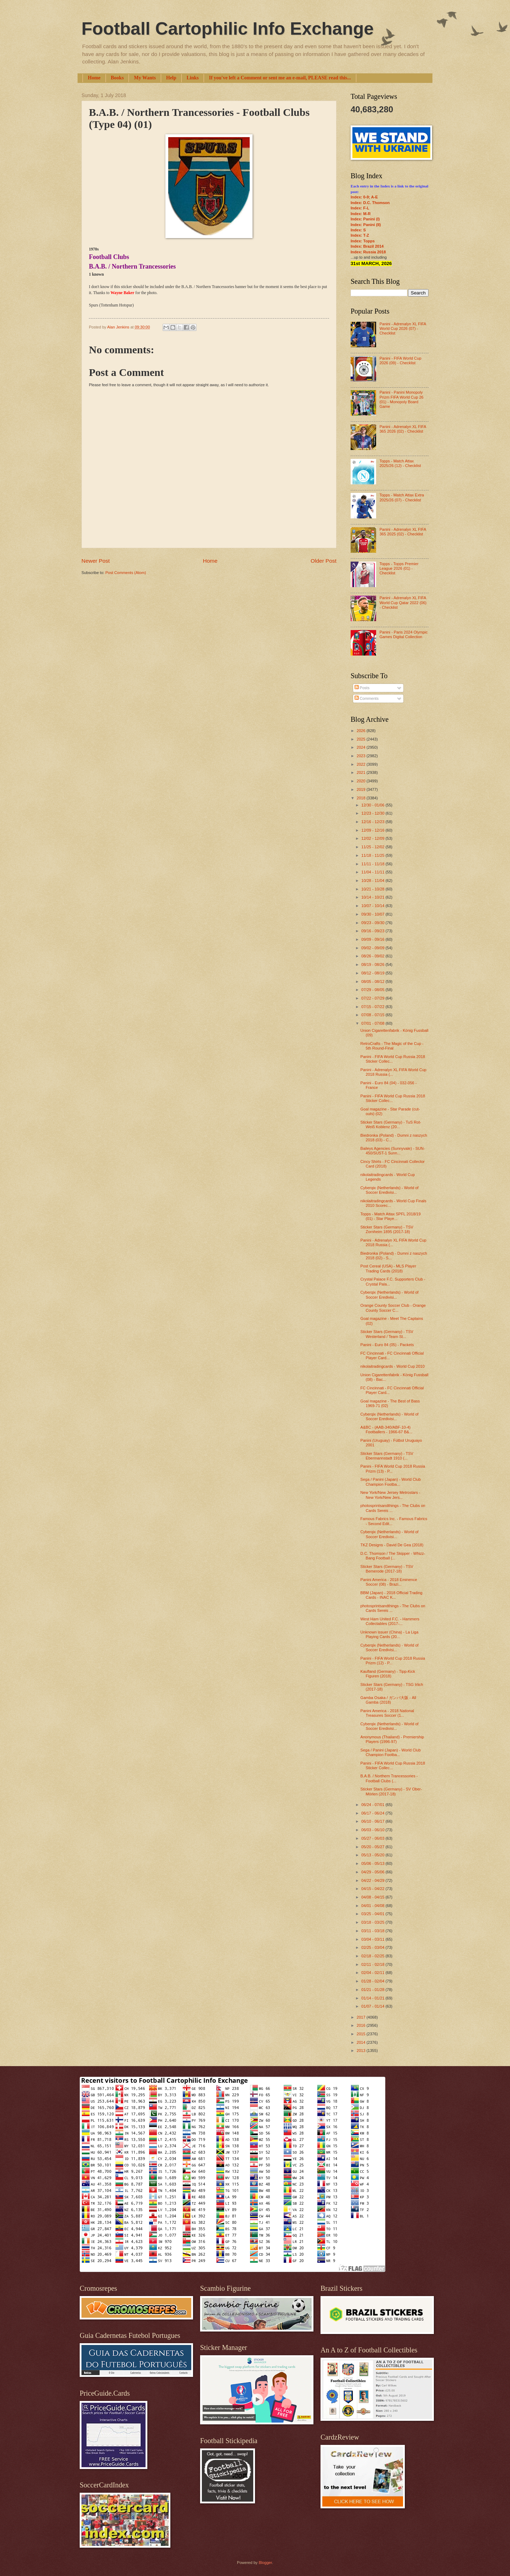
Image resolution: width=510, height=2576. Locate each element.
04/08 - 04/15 (373, 1897)
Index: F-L (360, 208)
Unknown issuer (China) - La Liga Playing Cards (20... (390, 1634)
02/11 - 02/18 (373, 1964)
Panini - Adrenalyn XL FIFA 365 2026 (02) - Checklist (402, 428)
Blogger (265, 2562)
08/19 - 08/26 (373, 964)
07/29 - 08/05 (373, 990)
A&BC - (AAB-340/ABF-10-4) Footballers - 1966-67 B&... (387, 1429)
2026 (362, 731)
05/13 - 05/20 (373, 1855)
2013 (362, 2050)
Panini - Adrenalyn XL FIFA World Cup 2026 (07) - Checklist (402, 329)
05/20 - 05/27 (373, 1847)
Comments (367, 698)
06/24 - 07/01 (373, 1804)
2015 (362, 2034)
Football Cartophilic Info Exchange (227, 29)
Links (193, 77)
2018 (362, 798)
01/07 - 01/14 (373, 2006)
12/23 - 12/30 (373, 813)
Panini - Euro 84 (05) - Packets (387, 1345)
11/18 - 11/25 (373, 855)
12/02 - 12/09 (373, 838)
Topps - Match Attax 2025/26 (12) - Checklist (400, 463)
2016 (362, 2025)
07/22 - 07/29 (373, 998)
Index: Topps (363, 241)
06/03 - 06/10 (373, 1830)
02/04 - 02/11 (373, 1972)
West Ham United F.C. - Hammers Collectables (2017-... (390, 1621)
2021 (362, 772)
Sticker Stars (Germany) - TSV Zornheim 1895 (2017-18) (387, 1229)
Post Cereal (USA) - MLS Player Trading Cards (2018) (388, 1268)
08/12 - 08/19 (373, 973)
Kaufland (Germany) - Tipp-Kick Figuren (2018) (388, 1673)
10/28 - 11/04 (373, 880)
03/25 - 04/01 (373, 1914)
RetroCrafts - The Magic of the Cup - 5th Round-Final (392, 1045)
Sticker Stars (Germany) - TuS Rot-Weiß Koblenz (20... (391, 1124)
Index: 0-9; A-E (364, 197)
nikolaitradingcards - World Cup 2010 (393, 1366)
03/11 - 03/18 (373, 1931)
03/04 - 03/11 (373, 1939)
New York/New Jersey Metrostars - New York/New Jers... (390, 1494)
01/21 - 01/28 (373, 1989)
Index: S (358, 230)
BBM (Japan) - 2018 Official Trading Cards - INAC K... (392, 1595)
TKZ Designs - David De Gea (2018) (392, 1545)
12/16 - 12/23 (373, 822)
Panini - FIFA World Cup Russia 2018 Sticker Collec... (393, 1058)
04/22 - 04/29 (373, 1880)
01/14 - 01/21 (373, 1998)
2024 (362, 747)
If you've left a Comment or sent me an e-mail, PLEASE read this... (280, 77)
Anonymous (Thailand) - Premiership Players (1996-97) (392, 1739)
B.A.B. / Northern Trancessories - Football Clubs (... (389, 1778)
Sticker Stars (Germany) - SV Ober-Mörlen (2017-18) (391, 1791)
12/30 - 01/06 (373, 805)
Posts (362, 688)
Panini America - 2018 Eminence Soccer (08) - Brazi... (389, 1581)
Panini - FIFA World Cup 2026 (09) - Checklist (400, 360)
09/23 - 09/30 (373, 923)
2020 (362, 781)
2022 (362, 764)
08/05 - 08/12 (373, 981)
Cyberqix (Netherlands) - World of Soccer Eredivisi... (390, 1190)
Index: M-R (360, 214)
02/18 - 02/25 (373, 1956)
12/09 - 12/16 (373, 830)
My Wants (145, 77)
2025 (362, 739)
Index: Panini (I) (365, 219)
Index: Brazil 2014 (367, 246)
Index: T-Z (360, 235)
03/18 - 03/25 (373, 1922)
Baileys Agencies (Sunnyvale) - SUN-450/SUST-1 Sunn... (393, 1150)
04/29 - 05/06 (373, 1872)
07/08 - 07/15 (373, 1015)
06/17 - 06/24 (373, 1813)
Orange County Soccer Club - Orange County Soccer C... (393, 1307)
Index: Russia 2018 (368, 252)
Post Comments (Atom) (125, 572)
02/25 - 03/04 (373, 1947)
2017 (362, 2017)
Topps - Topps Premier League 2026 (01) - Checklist (398, 568)
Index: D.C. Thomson (370, 203)
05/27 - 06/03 (373, 1838)
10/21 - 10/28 (373, 889)
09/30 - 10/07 (373, 914)
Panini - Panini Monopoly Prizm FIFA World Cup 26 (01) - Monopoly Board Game (401, 399)
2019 (362, 789)
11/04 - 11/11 (373, 872)
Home (94, 77)
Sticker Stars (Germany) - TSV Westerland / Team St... (387, 1333)
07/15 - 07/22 (373, 1007)
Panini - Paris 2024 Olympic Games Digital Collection (403, 634)
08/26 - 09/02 (373, 956)
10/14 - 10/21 (373, 897)
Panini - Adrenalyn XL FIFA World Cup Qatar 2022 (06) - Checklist (402, 602)
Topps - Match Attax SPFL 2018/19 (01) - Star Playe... (391, 1216)
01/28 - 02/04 (373, 1981)
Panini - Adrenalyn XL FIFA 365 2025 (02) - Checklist (402, 531)
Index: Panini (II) (366, 225)
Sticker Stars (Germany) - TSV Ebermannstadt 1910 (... (387, 1455)
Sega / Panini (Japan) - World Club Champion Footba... (391, 1481)
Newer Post (95, 561)
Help (171, 77)
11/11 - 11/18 (373, 864)
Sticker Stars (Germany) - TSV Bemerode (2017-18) (387, 1568)
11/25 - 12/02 (373, 847)
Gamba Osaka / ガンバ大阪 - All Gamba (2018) (388, 1699)
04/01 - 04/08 (373, 1905)
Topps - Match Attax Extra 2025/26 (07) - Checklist (401, 497)
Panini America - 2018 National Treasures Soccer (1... (387, 1713)
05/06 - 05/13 (373, 1863)
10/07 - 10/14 (373, 906)
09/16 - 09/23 (373, 931)
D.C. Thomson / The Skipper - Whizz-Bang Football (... (393, 1555)
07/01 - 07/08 (373, 1023)
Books (117, 77)
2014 (362, 2042)
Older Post (323, 561)
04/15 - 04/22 (373, 1888)
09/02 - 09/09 (373, 948)
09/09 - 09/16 (373, 939)
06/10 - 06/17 (373, 1821)
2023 (362, 756)
